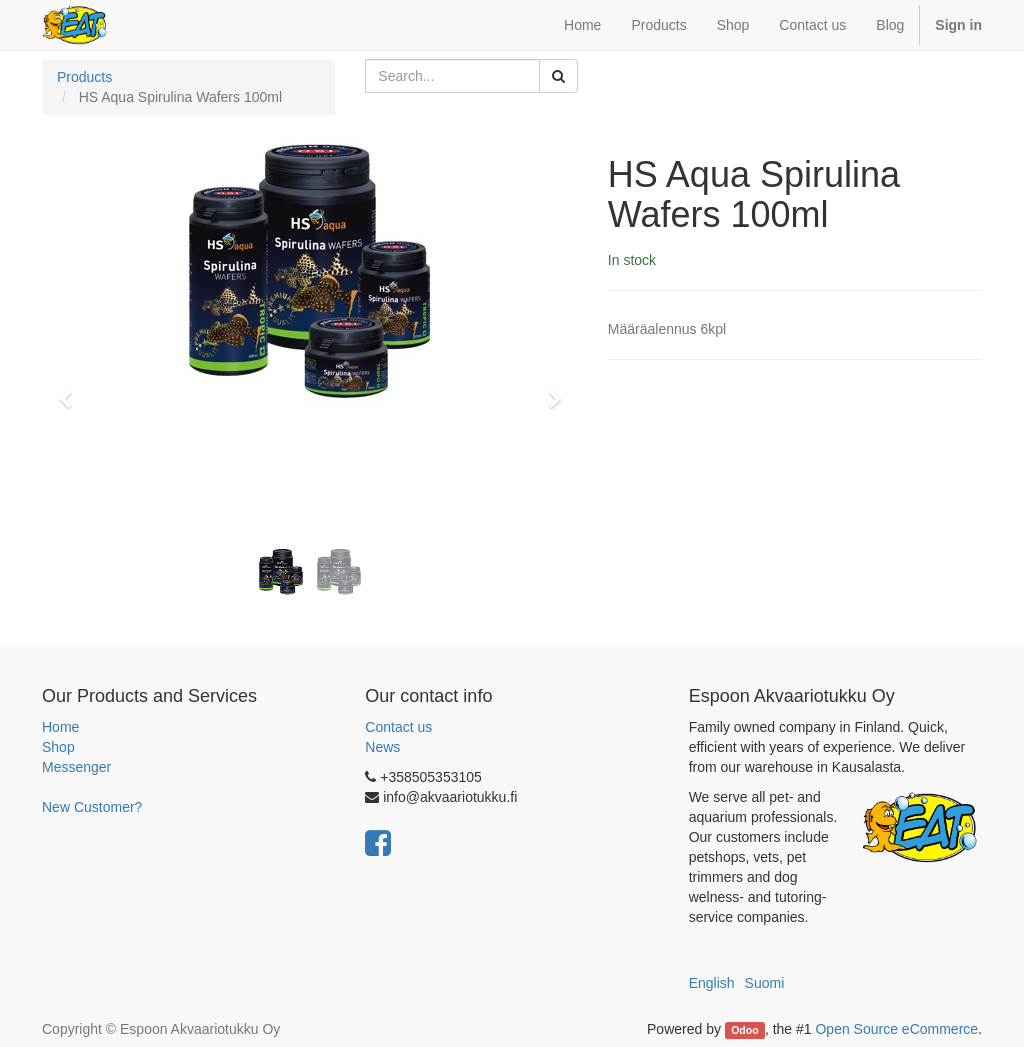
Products (84, 77)
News (382, 747)
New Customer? (92, 807)
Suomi (765, 983)
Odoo (744, 1030)
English (712, 983)
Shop (58, 747)
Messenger (76, 767)
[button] (72, 390)
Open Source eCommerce (896, 1029)
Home (60, 727)
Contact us (398, 727)
